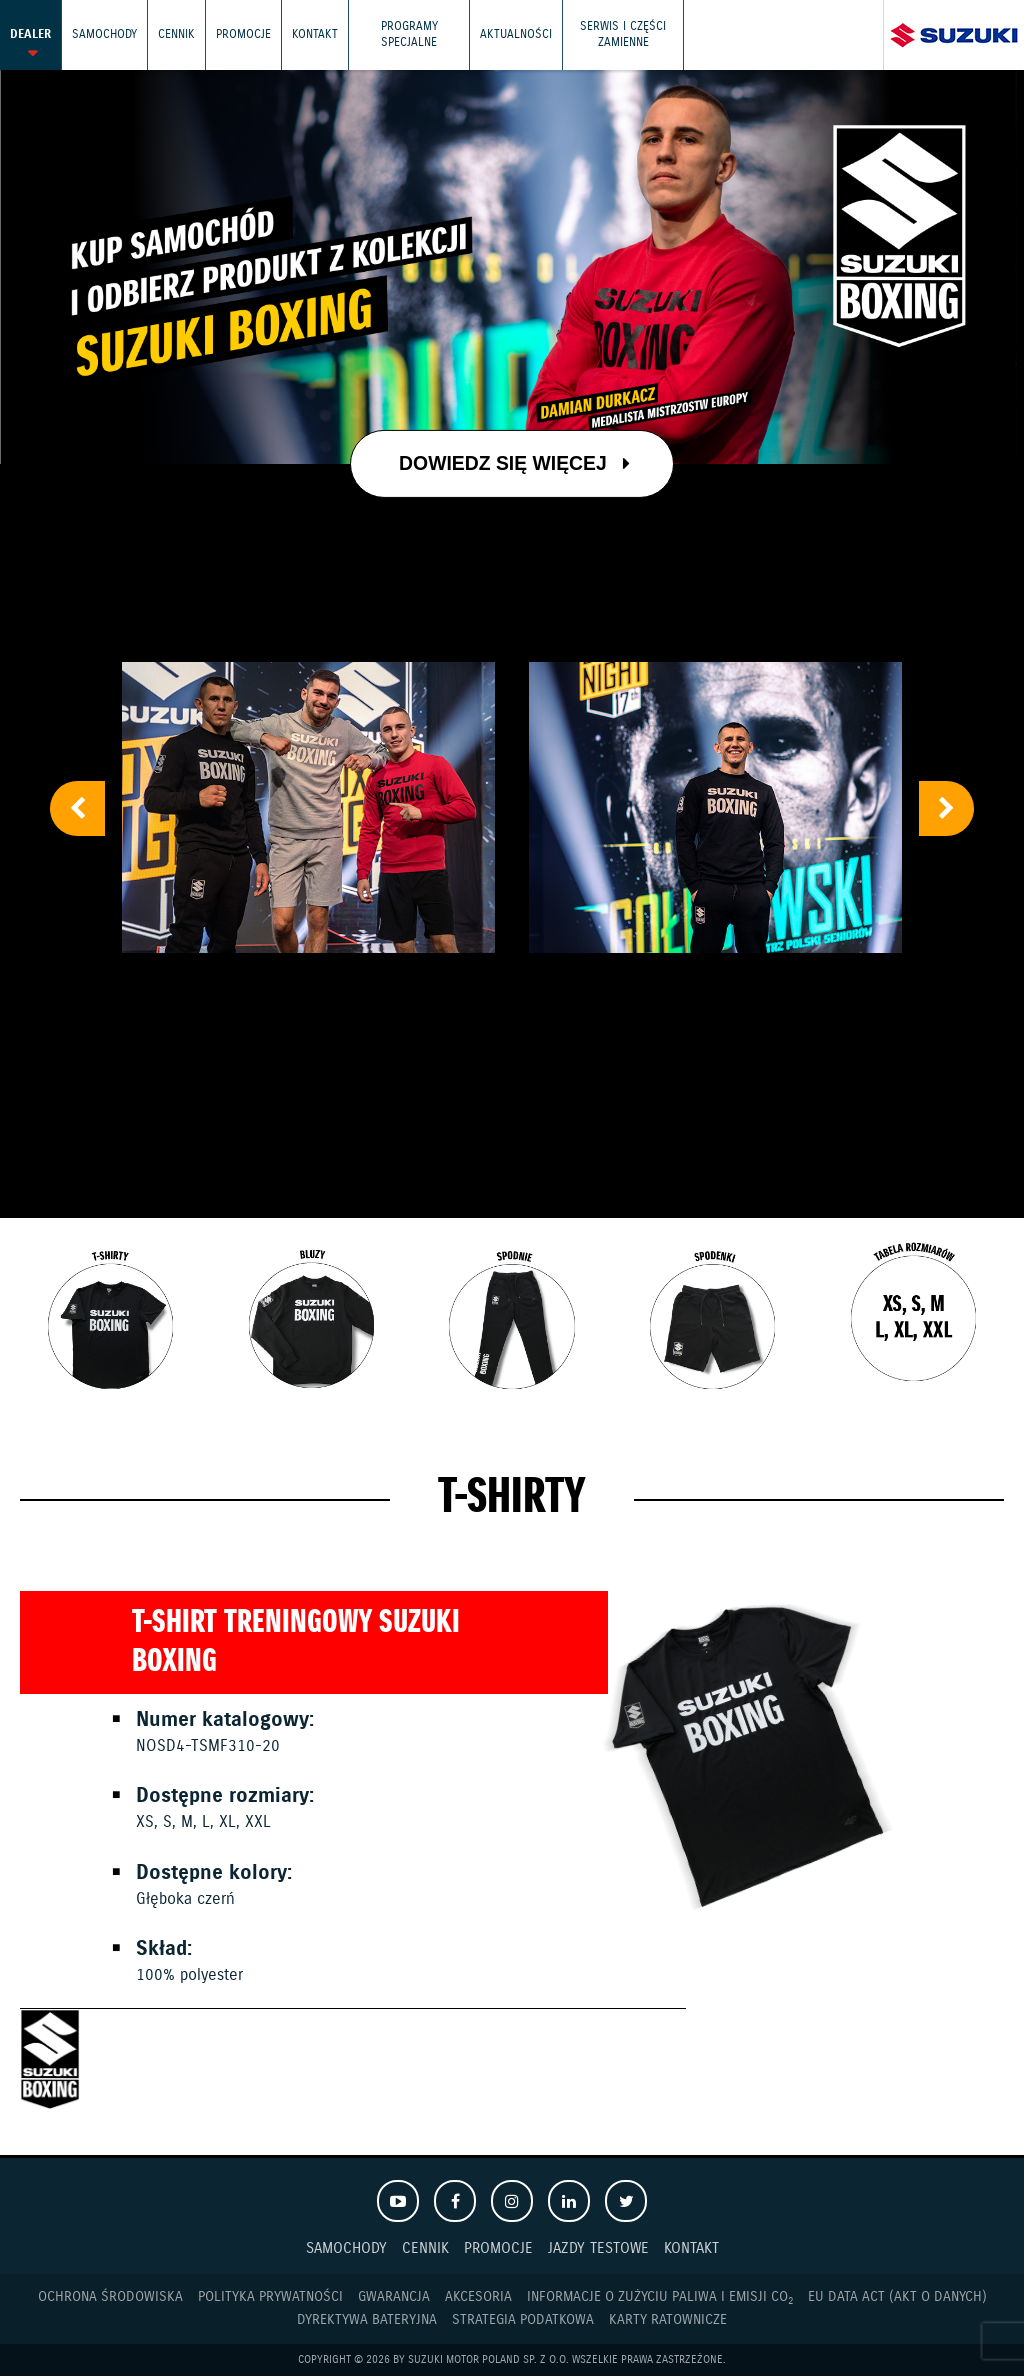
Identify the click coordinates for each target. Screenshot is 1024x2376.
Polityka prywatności (270, 2297)
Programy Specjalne (409, 34)
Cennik (176, 34)
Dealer (30, 34)
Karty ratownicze (668, 2320)
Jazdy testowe (598, 2248)
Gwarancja (394, 2297)
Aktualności (516, 34)
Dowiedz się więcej (514, 463)
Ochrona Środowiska (110, 2297)
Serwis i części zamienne (623, 34)
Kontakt (315, 34)
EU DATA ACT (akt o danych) (897, 2297)
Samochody (104, 34)
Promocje (243, 34)
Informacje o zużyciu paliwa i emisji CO (660, 2297)
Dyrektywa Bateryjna (367, 2320)
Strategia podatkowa (523, 2320)
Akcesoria (478, 2297)
